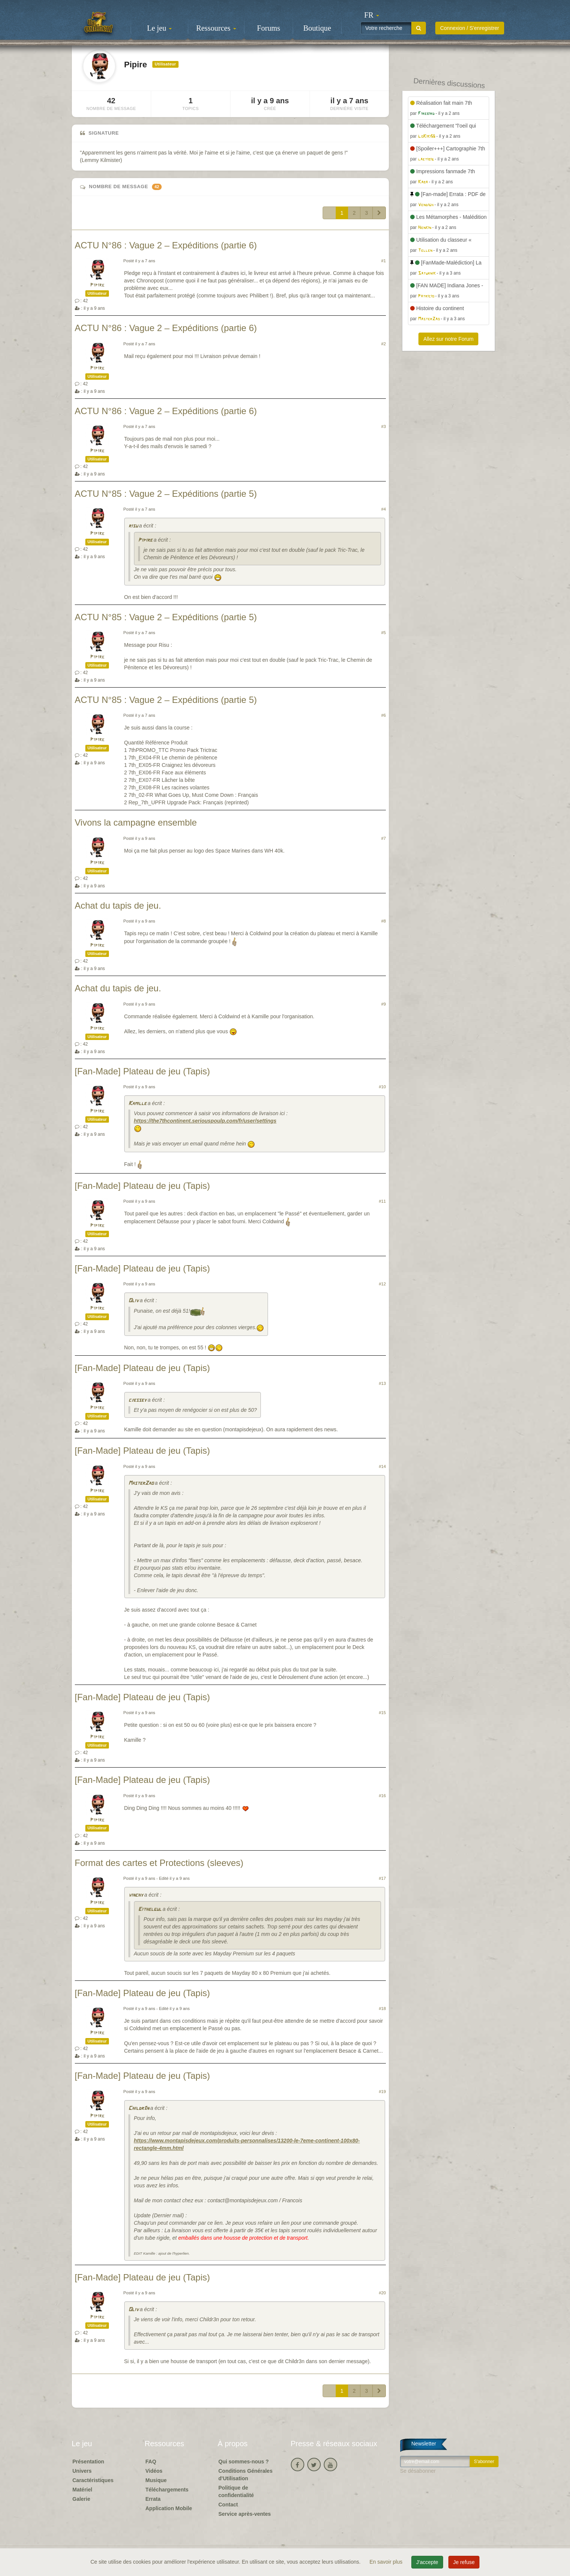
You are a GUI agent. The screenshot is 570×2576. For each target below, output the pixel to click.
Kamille (137, 1104)
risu (133, 526)
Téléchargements (167, 2490)
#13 (382, 1383)
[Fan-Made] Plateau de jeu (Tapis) (142, 1071)
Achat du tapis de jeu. (118, 905)
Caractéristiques (93, 2480)
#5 (383, 632)
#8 (383, 921)
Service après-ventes (245, 2514)
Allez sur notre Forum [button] (448, 339)
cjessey (137, 1400)
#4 (383, 509)
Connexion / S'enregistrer (469, 28)
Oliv (133, 1301)
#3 (383, 426)
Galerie (81, 2499)
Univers (82, 2471)
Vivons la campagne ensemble (136, 822)
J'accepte (427, 2562)
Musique (156, 2480)
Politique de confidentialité (236, 2491)
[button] (371, 15)
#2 (383, 344)
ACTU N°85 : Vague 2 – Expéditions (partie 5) (166, 494)
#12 (382, 1284)
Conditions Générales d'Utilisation (246, 2474)
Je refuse (464, 2562)
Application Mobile (169, 2508)
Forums (268, 28)
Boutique (317, 28)
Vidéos (154, 2471)
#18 (382, 2008)
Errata (153, 2499)
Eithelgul (149, 1909)
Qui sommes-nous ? (244, 2462)
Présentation (88, 2462)
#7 (383, 838)
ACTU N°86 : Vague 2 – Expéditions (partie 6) (166, 245)
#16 (382, 1795)
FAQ (151, 2462)
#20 (382, 2293)
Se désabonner (418, 2471)
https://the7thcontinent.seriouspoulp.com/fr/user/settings (205, 1121)
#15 (382, 1712)
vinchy (135, 1895)
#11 (382, 1201)
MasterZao (140, 1483)
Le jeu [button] (159, 28)
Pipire (97, 285)
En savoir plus (386, 2562)
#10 (382, 1086)
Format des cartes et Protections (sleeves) (159, 1863)
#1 (383, 260)
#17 (382, 1878)
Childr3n (138, 2108)
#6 (383, 715)
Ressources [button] (216, 28)
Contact (228, 2505)
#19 (382, 2091)
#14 (382, 1466)
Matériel (82, 2490)
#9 (383, 1004)
